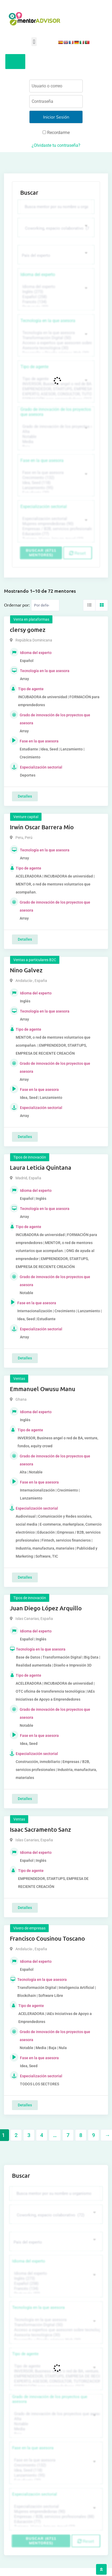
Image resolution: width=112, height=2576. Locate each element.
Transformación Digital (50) (55, 337)
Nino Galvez (26, 970)
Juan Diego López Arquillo (46, 1608)
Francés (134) (55, 301)
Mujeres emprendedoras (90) (55, 523)
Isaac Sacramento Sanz (40, 1829)
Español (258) (55, 296)
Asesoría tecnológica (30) (55, 348)
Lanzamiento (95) (55, 487)
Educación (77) (55, 534)
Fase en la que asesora (42, 460)
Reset (77, 553)
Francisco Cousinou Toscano (47, 1938)
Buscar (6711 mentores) (41, 552)
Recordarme (56, 132)
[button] (33, 41)
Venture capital (25, 817)
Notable (55, 436)
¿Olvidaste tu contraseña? (56, 145)
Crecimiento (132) (55, 477)
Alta (55, 431)
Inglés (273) (55, 291)
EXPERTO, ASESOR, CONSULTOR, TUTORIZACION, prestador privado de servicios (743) (55, 394)
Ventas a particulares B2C (34, 960)
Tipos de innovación (29, 1157)
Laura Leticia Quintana (40, 1167)
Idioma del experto (37, 274)
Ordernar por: (17, 604)
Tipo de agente (34, 366)
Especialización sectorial (43, 506)
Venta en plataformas (31, 619)
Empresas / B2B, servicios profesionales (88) (55, 528)
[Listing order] (45, 605)
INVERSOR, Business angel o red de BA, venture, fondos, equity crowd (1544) (55, 384)
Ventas (19, 1378)
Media (55, 441)
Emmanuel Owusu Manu (42, 1388)
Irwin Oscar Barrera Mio (42, 827)
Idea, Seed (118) (55, 482)
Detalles (25, 796)
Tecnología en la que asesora (47, 320)
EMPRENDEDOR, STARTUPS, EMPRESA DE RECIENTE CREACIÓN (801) (55, 389)
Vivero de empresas (29, 1928)
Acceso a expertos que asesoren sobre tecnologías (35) (55, 343)
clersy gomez (27, 629)
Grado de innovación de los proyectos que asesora (55, 412)
